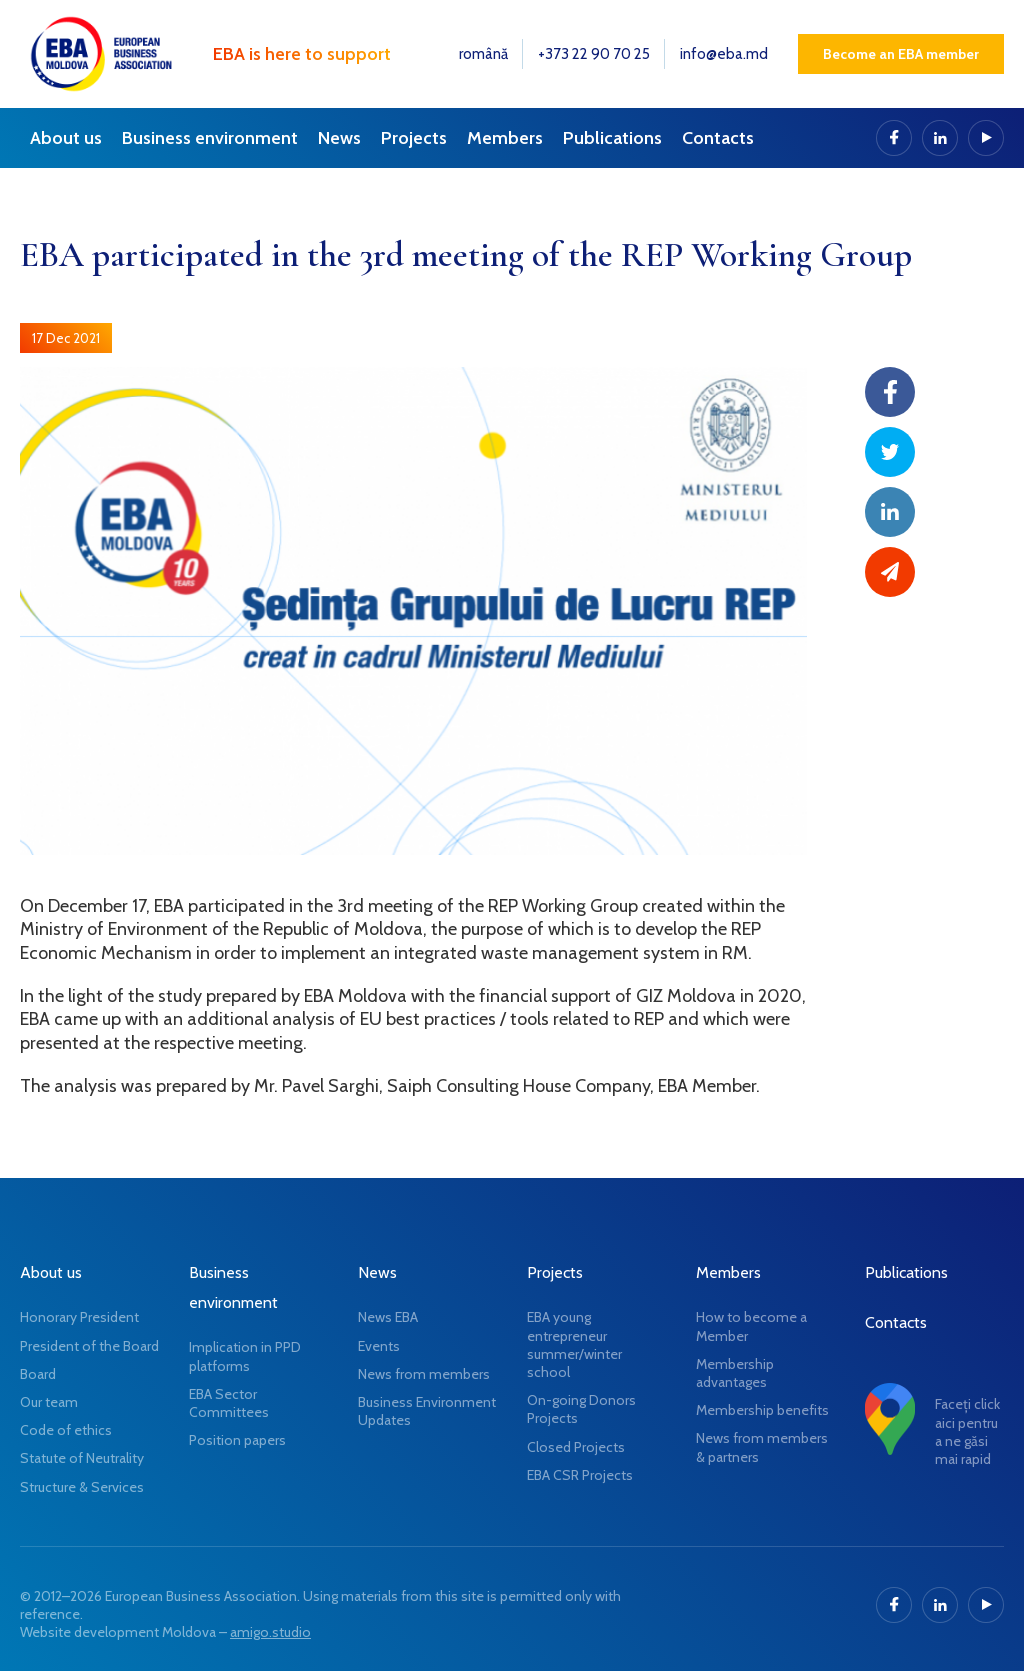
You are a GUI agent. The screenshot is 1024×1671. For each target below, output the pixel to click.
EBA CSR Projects (580, 1475)
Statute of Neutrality (82, 1458)
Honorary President (79, 1317)
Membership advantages (735, 1373)
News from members (424, 1374)
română (483, 54)
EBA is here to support (302, 54)
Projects (414, 138)
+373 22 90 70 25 (594, 54)
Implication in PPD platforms (245, 1356)
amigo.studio (270, 1632)
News (339, 138)
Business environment (210, 138)
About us (66, 138)
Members (505, 138)
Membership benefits (762, 1410)
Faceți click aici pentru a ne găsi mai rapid (967, 1431)
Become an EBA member (901, 54)
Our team (49, 1402)
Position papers (237, 1440)
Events (379, 1346)
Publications (612, 138)
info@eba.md (724, 54)
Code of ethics (66, 1430)
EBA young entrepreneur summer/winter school (574, 1344)
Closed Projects (576, 1447)
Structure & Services (82, 1487)
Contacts (718, 138)
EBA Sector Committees (229, 1403)
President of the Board (89, 1346)
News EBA (388, 1317)
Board (38, 1374)
